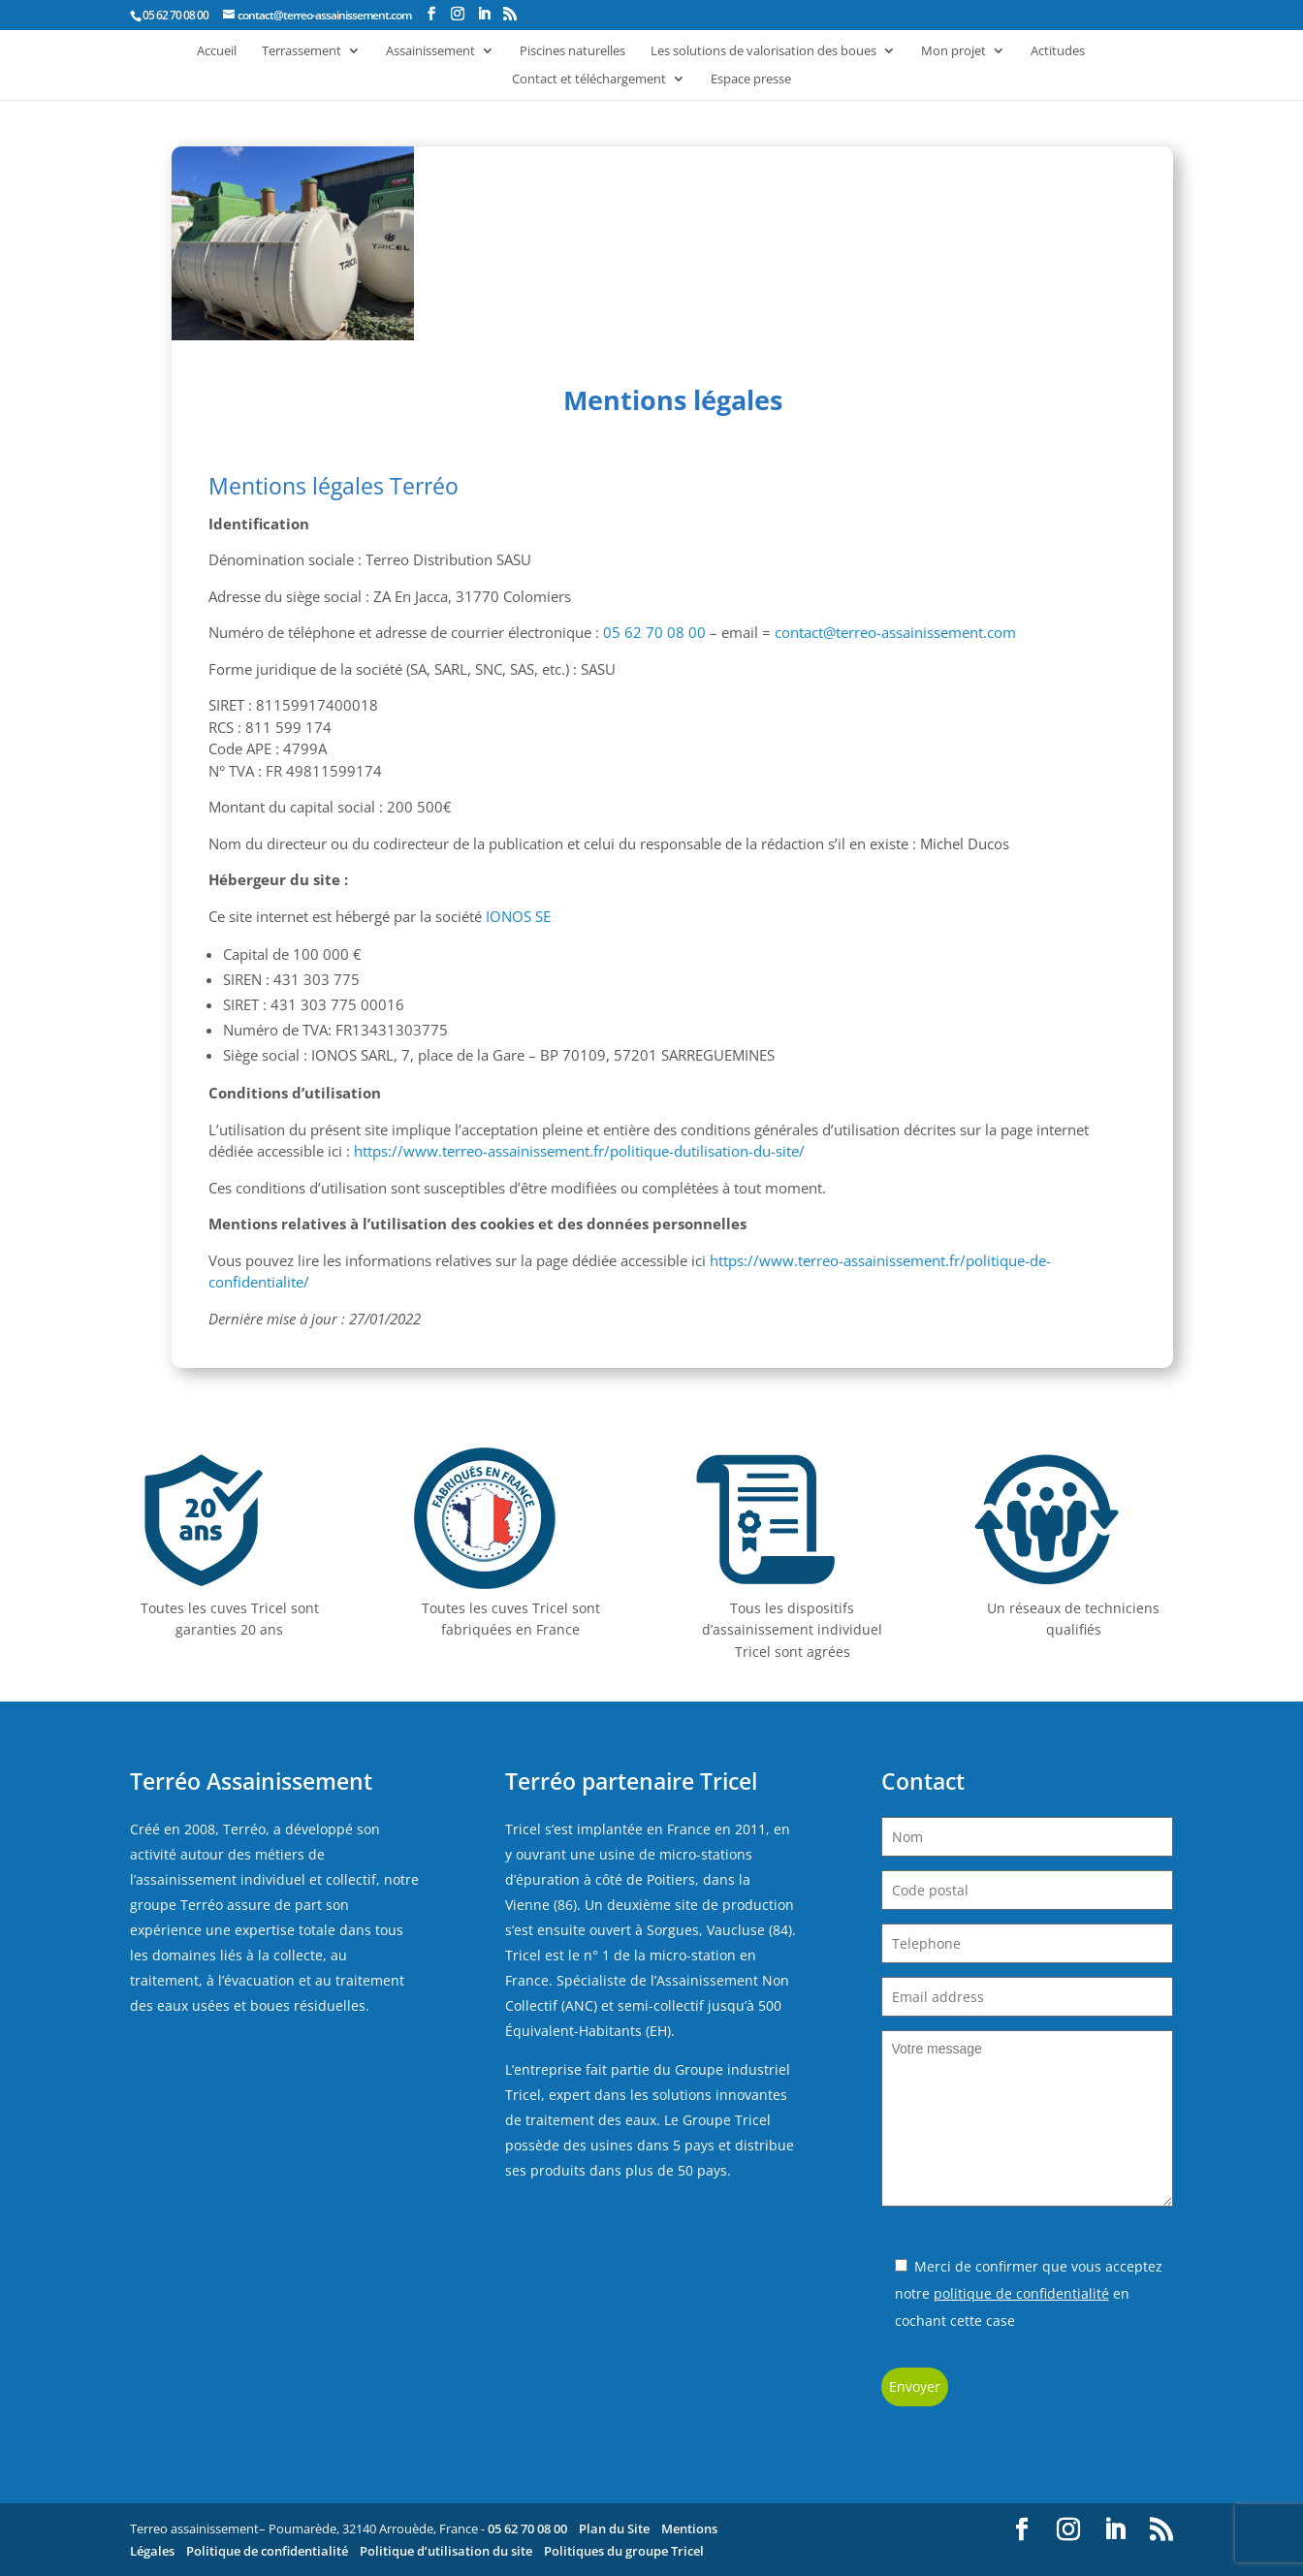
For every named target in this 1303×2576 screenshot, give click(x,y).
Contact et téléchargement (589, 79)
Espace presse (751, 79)
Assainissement (430, 51)
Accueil (217, 51)
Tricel (523, 1829)
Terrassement (301, 51)
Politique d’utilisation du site (446, 2551)
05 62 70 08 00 (654, 632)
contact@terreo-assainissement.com (895, 632)
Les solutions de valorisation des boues (763, 51)
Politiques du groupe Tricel (624, 2551)
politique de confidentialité (1021, 2293)
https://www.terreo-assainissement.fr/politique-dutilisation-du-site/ (581, 1151)
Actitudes (1058, 51)
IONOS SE (518, 916)
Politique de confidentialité (267, 2551)
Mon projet (953, 51)
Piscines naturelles (572, 51)
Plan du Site (614, 2528)
